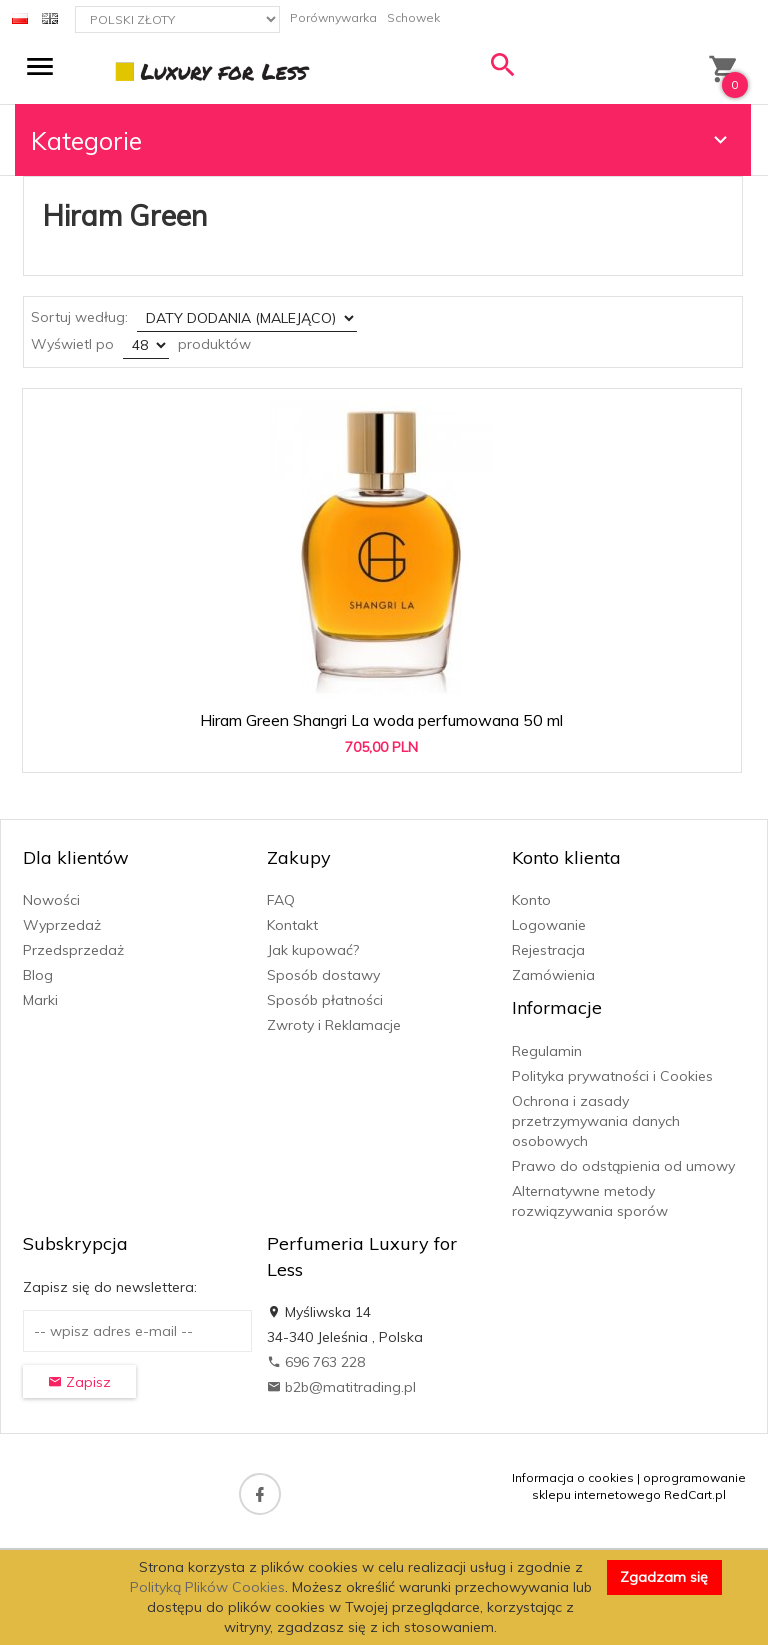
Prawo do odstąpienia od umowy (623, 1166)
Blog (38, 975)
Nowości (51, 900)
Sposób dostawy (323, 975)
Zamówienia (553, 975)
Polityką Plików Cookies (207, 1587)
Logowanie (549, 925)
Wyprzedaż (62, 925)
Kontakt (292, 925)
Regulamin (547, 1051)
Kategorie (382, 140)
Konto (531, 900)
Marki (40, 1000)
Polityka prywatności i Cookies (612, 1076)
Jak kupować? (313, 950)
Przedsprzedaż (73, 950)
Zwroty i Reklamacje (334, 1025)
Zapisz (79, 1382)
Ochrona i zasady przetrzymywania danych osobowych (596, 1121)
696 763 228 (316, 1362)
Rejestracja (548, 950)
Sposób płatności (325, 1000)
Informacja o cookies (573, 1477)
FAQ (281, 900)
